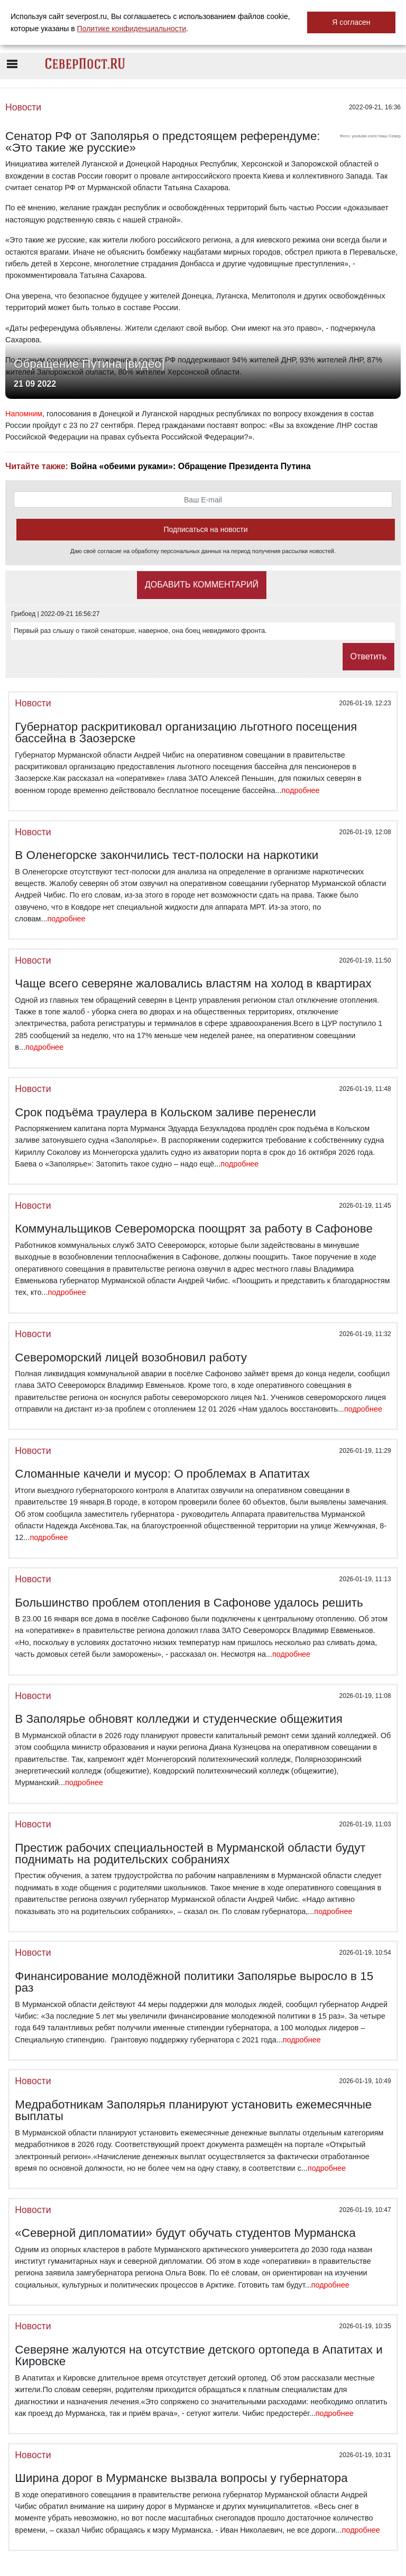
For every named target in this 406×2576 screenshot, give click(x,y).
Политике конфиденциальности (131, 28)
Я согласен (351, 22)
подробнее (301, 790)
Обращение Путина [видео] (89, 363)
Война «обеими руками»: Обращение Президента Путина (190, 466)
